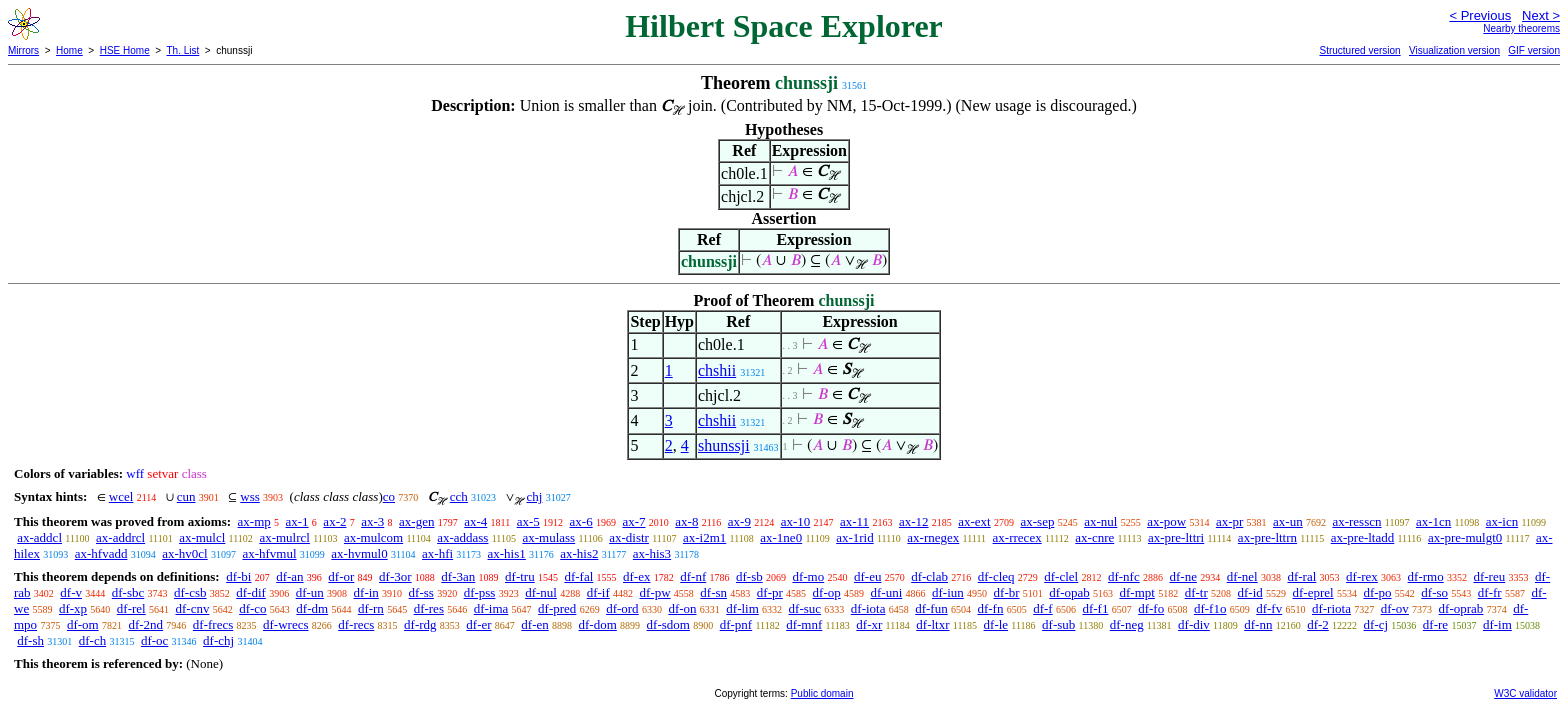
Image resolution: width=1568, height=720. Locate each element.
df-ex (636, 576)
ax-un (1288, 521)
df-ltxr (932, 624)
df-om (83, 624)
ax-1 (297, 521)
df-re (1435, 624)
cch (459, 496)
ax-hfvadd (101, 553)
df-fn (990, 608)
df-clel (1061, 576)
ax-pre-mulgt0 (1465, 537)
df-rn (371, 608)
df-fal (578, 576)
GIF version (1534, 50)
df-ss (421, 592)
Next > (1541, 15)
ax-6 (581, 521)
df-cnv (192, 608)
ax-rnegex (933, 537)
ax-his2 (579, 553)
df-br (1007, 592)
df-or (341, 576)
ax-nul (1100, 521)
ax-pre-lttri (1176, 537)
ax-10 (796, 521)
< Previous (1480, 15)
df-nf (693, 576)
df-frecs (213, 624)
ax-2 (334, 521)
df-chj (218, 640)
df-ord (622, 608)
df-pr (770, 592)
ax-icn (1502, 521)
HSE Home (125, 50)
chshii (717, 370)
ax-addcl (39, 537)
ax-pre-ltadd (1363, 537)
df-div (1194, 624)
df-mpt (1136, 592)
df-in (366, 592)
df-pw (655, 592)
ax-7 (633, 521)
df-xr (869, 624)
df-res (429, 608)
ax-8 (686, 521)
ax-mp (254, 521)
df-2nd (145, 624)
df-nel (1242, 576)
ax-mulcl (202, 537)
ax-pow (1166, 521)
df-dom (598, 624)
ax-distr (629, 537)
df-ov (1395, 608)
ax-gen (416, 521)
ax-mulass (548, 537)
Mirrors (23, 50)
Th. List (183, 50)
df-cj (1376, 624)
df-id (1249, 592)
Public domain (822, 693)
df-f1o (1210, 608)
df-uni (886, 592)
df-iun (948, 592)
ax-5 (528, 521)
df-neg (1127, 624)
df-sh (30, 640)
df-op (827, 592)
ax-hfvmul (269, 553)
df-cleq (996, 576)
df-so (1434, 592)
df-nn (1258, 624)
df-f (1043, 608)
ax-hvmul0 (359, 553)
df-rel (131, 608)
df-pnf (736, 624)
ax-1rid (855, 537)
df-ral (1301, 576)
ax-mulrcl (284, 537)
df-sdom (668, 624)
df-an (289, 576)
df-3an (458, 576)
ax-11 (854, 521)
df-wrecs (285, 624)
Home (69, 50)
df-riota (1331, 608)
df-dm (312, 608)
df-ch (92, 640)
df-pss (480, 592)
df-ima (491, 608)
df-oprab (1461, 608)
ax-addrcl (120, 537)
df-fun (931, 608)
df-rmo (1426, 576)
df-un (310, 592)
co (389, 496)
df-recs (356, 624)
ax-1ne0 (781, 537)
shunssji (724, 445)
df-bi (238, 576)
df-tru (520, 576)
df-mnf (804, 624)
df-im (1497, 624)
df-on (682, 608)
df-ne (1182, 576)
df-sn (713, 592)
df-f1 (1095, 608)
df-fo (1151, 608)
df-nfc (1124, 576)
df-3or (395, 576)
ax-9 (739, 521)
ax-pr (1229, 521)
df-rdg (420, 624)
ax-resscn (1356, 521)
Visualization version (1454, 50)
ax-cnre (1094, 537)
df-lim (742, 608)
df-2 (1318, 624)
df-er (478, 624)
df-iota (868, 608)
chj (535, 496)
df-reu (1489, 576)
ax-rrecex (1017, 537)
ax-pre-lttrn (1267, 537)
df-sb (749, 576)
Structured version (1359, 50)
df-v (71, 592)
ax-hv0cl (184, 553)
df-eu (867, 576)
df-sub (1058, 624)
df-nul (541, 592)
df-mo (808, 576)
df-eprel (1313, 592)
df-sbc (128, 592)
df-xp (73, 608)
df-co (252, 608)
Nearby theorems (1521, 28)
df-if (598, 592)
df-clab (929, 576)
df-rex (1362, 576)
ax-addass (462, 537)
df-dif (251, 592)
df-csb (190, 592)
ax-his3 (652, 553)
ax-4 (475, 521)
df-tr (1196, 592)
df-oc (154, 640)
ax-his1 (507, 553)
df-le (996, 624)
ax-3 (372, 521)
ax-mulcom (373, 537)
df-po (1377, 592)
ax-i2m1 (704, 537)
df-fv (1269, 608)
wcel (121, 496)
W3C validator (1525, 693)
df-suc (805, 608)
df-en (534, 624)
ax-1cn (1433, 521)
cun (186, 496)
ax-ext (974, 521)
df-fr (1490, 592)
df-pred (557, 608)
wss (250, 496)
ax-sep (1037, 521)
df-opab (1069, 592)
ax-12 (914, 521)
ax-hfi (437, 553)
